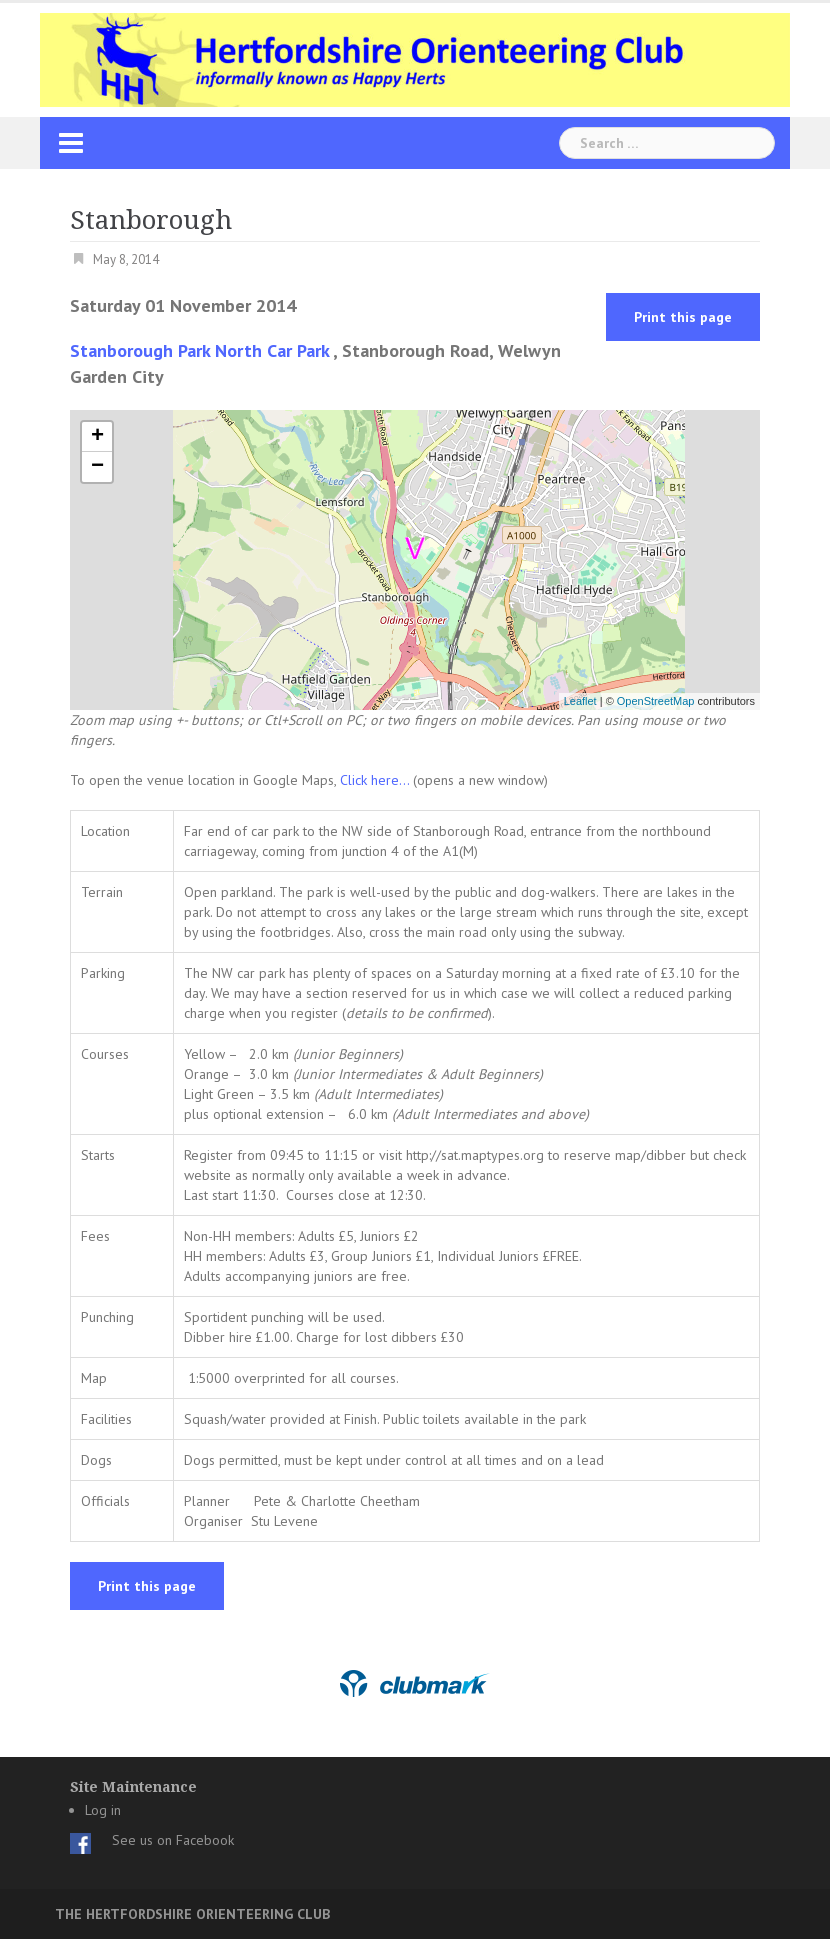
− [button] (97, 467)
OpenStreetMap (656, 701)
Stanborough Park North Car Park (199, 350)
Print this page (683, 317)
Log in (103, 1810)
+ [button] (97, 437)
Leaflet (580, 701)
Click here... (376, 780)
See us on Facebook (173, 1840)
